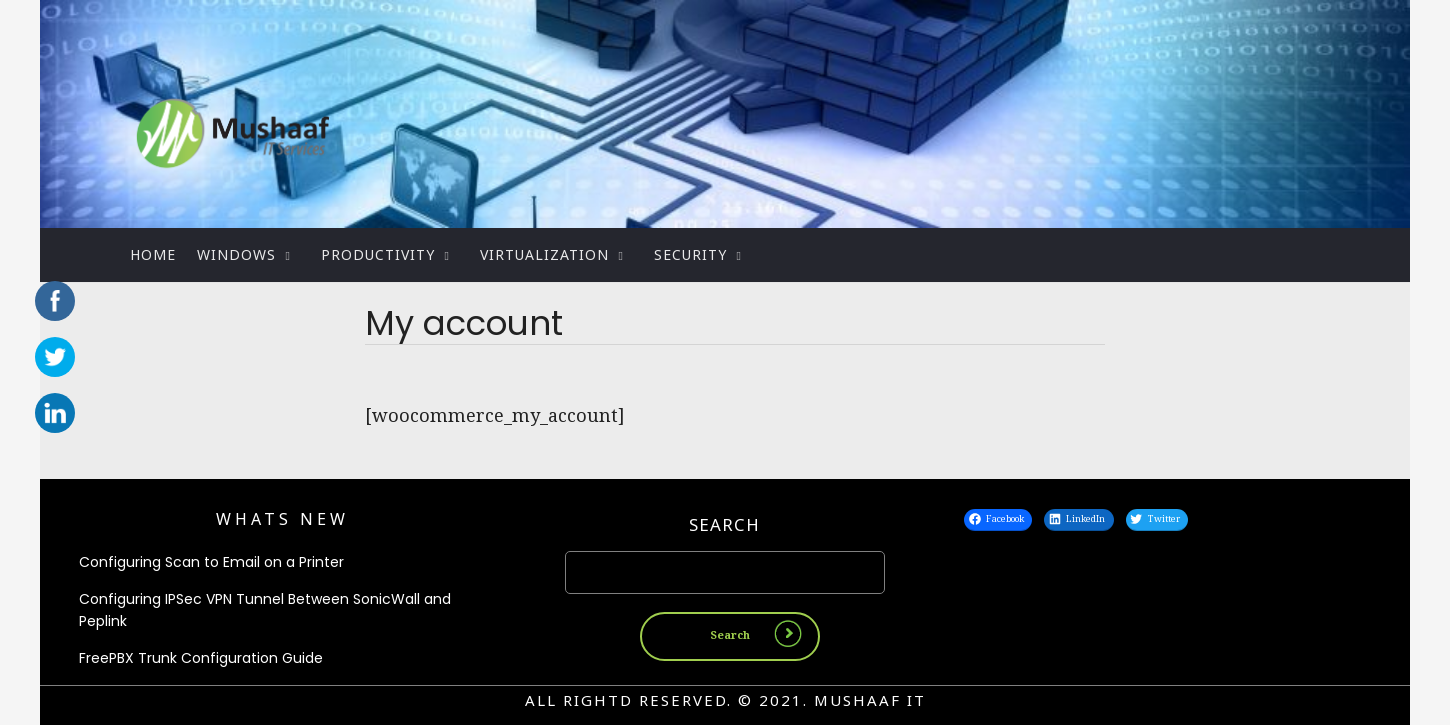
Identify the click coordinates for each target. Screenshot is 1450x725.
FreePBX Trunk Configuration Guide (201, 658)
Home (153, 254)
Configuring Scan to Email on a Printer (211, 562)
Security (690, 254)
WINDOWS (236, 254)
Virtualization (544, 254)
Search (724, 524)
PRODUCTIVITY (378, 254)
